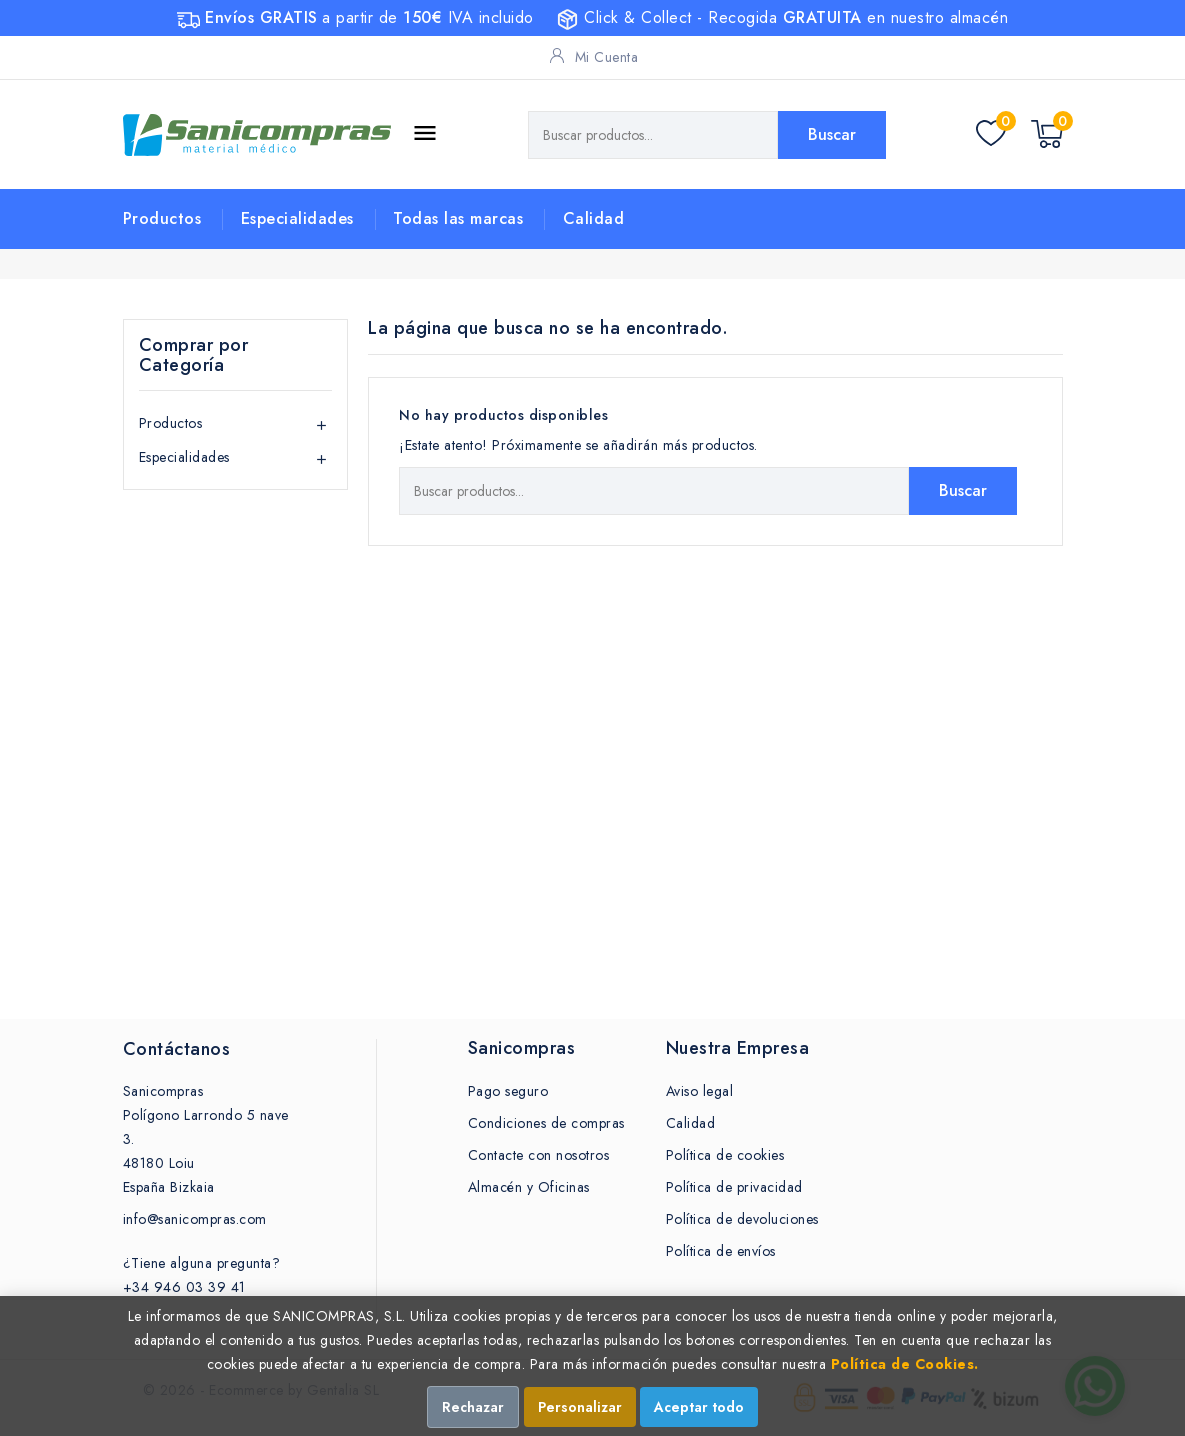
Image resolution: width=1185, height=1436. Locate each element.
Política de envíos (721, 1251)
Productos (162, 218)
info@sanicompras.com (195, 1219)
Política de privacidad (734, 1187)
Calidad (594, 218)
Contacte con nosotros (539, 1155)
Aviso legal (700, 1091)
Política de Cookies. (905, 1364)
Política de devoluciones (742, 1219)
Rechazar (473, 1407)
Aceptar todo (699, 1407)
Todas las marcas (458, 218)
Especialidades (297, 218)
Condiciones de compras (546, 1123)
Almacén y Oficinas (529, 1187)
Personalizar (580, 1407)
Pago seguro (508, 1091)
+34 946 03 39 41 (184, 1287)
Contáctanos (177, 1049)
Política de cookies (725, 1155)
